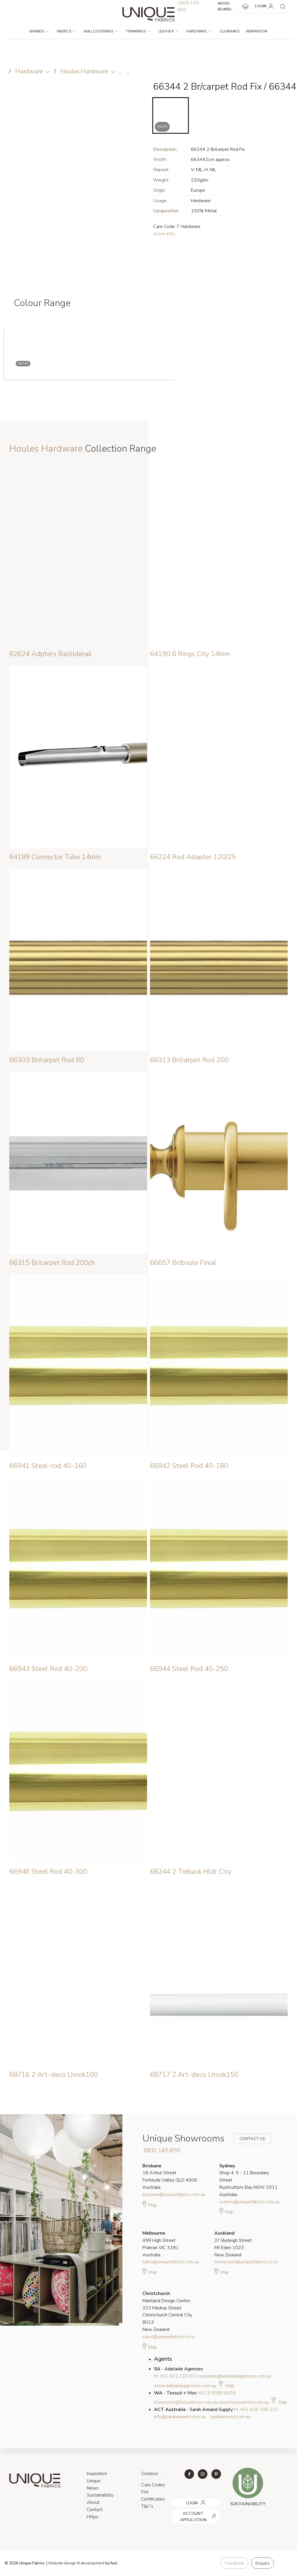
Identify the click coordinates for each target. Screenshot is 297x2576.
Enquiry (262, 2563)
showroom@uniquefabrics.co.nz (246, 2262)
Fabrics (66, 31)
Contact (95, 2509)
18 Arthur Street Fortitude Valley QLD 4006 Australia (169, 2177)
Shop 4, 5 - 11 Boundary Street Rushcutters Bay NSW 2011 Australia (248, 2180)
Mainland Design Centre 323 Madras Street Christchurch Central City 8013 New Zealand (167, 2311)
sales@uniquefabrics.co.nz (168, 2337)
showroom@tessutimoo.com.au (186, 2402)
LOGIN (265, 6)
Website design (62, 2563)
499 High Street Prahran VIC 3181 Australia (160, 2244)
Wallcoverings (101, 31)
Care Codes (153, 2485)
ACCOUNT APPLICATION (193, 2511)
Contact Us (248, 2138)
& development (90, 2563)
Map (149, 2204)
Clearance (230, 31)
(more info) (164, 234)
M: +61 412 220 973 (176, 2376)
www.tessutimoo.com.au (244, 2402)
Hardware (198, 31)
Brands (39, 31)
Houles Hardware (84, 71)
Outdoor (149, 2473)
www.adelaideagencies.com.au (185, 2386)
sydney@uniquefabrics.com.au (249, 2202)
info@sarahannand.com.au (180, 2417)
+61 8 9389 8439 (217, 2393)
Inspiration (256, 31)
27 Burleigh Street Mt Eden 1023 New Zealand (233, 2244)
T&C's (147, 2506)
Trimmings (138, 31)
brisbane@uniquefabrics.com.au (173, 2194)
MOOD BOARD (233, 6)
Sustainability (100, 2495)
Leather (168, 31)
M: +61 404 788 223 (256, 2409)
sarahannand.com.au (230, 2417)
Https (92, 2517)
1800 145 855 (161, 2150)
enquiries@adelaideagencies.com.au (235, 2376)
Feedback (234, 2563)
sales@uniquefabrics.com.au (170, 2262)
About (93, 2502)
